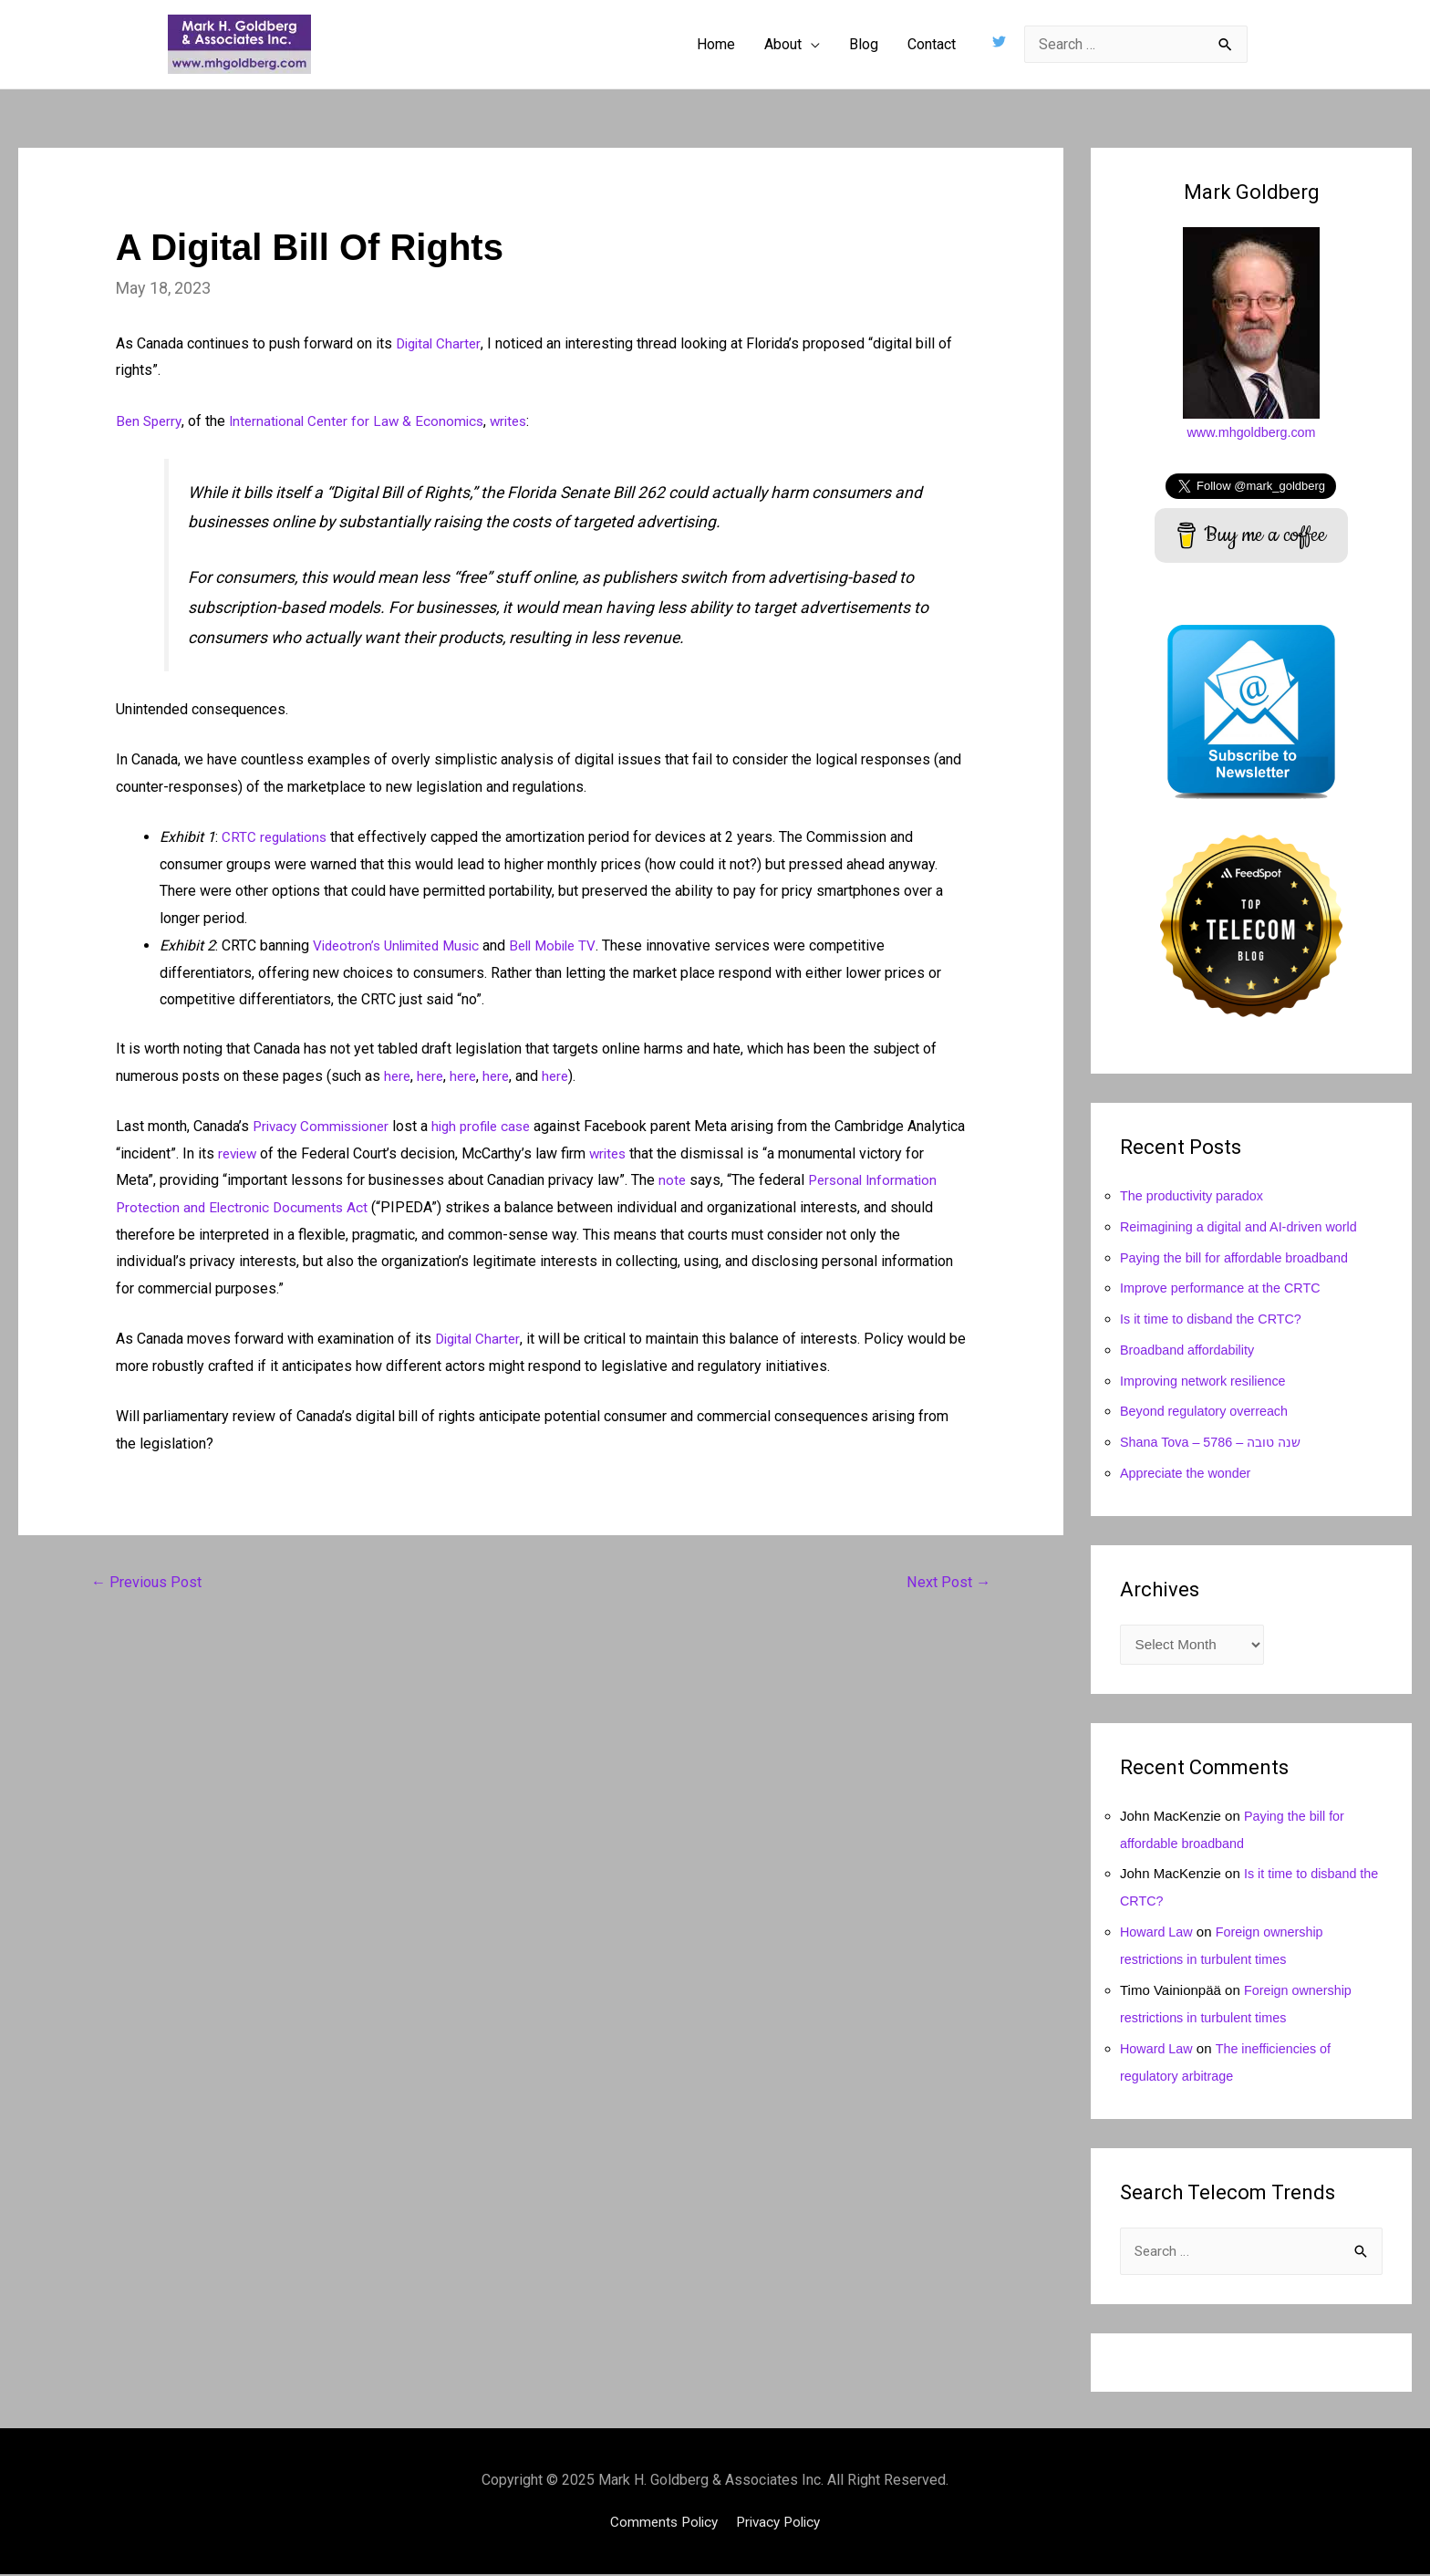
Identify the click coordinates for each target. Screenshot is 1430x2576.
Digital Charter (440, 343)
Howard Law (1158, 1932)
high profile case (492, 1126)
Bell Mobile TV (567, 945)
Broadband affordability (1190, 1349)
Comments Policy (660, 2523)
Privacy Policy (780, 2523)
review (300, 1153)
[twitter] (1001, 41)
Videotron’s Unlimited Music (402, 945)
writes (522, 421)
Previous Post (149, 1583)
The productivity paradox (1194, 1195)
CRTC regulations (276, 837)
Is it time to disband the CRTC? (1215, 1318)
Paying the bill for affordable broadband (1239, 1257)
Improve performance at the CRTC (1225, 1287)
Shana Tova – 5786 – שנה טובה (1215, 1441)
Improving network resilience (1206, 1380)
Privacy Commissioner (325, 1126)
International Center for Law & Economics (364, 421)
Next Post (946, 1583)
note (741, 1180)
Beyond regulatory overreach (1208, 1410)
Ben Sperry (150, 421)
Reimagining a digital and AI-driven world (1244, 1226)
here (398, 1076)
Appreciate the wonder (1188, 1472)
